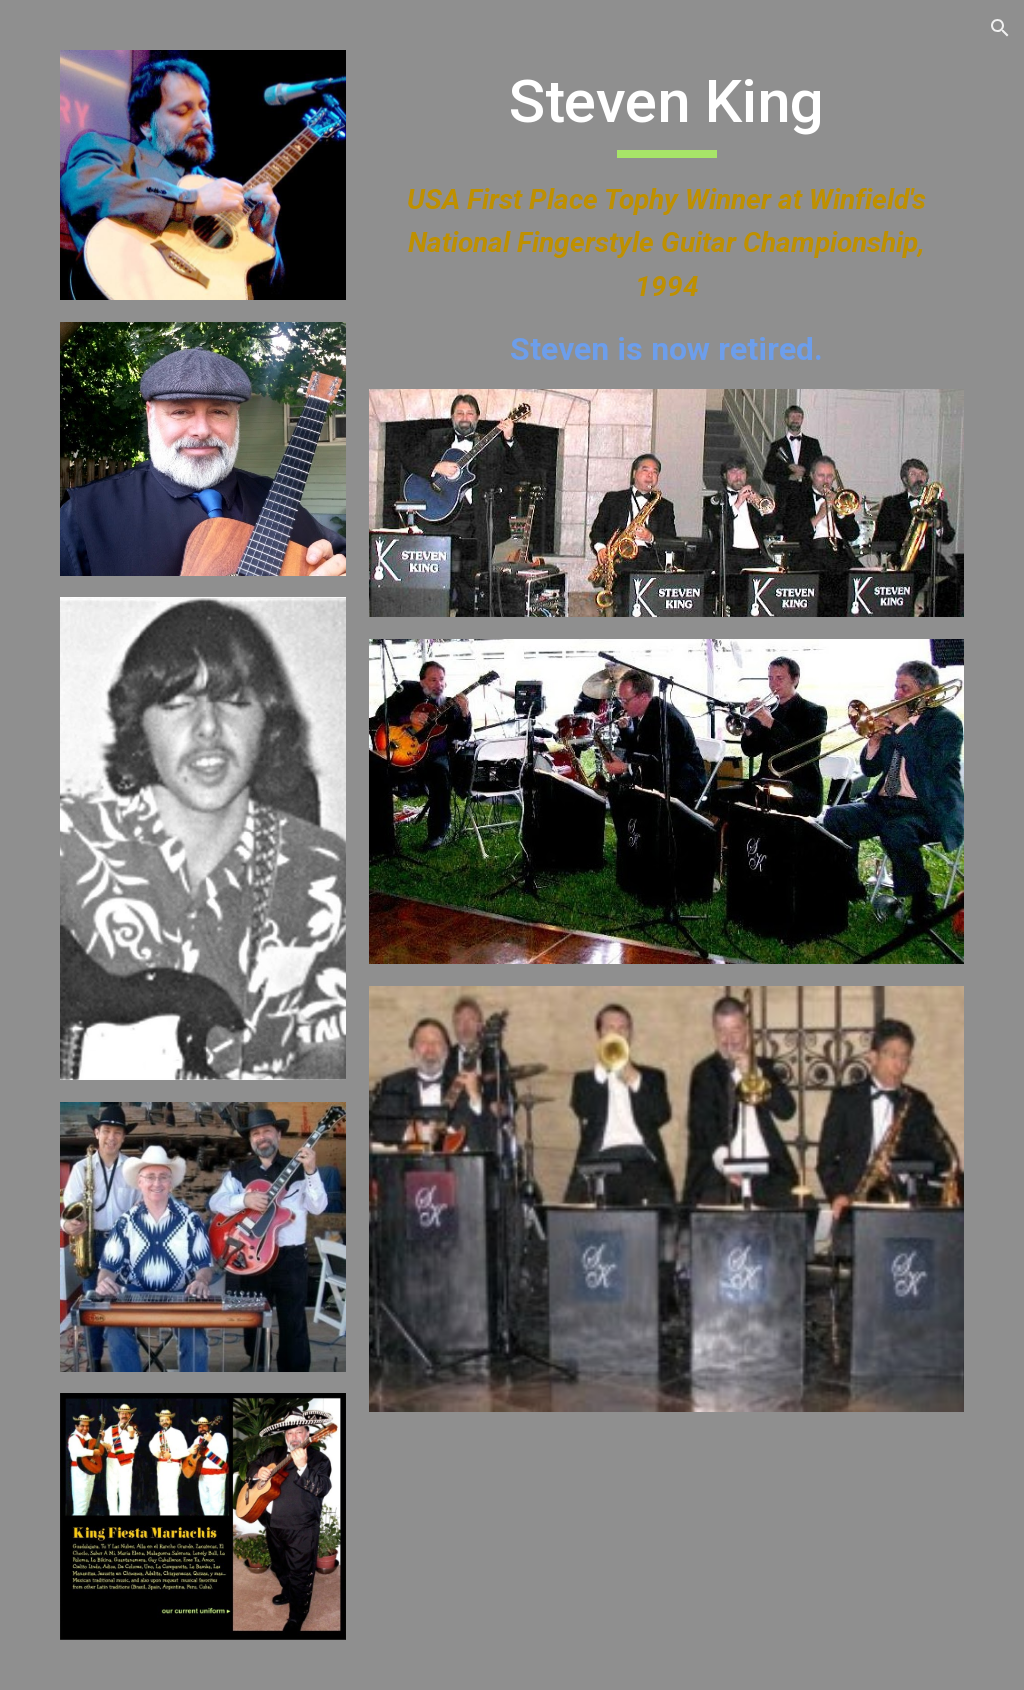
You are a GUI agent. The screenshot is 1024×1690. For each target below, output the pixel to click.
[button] (1000, 28)
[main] (666, 219)
